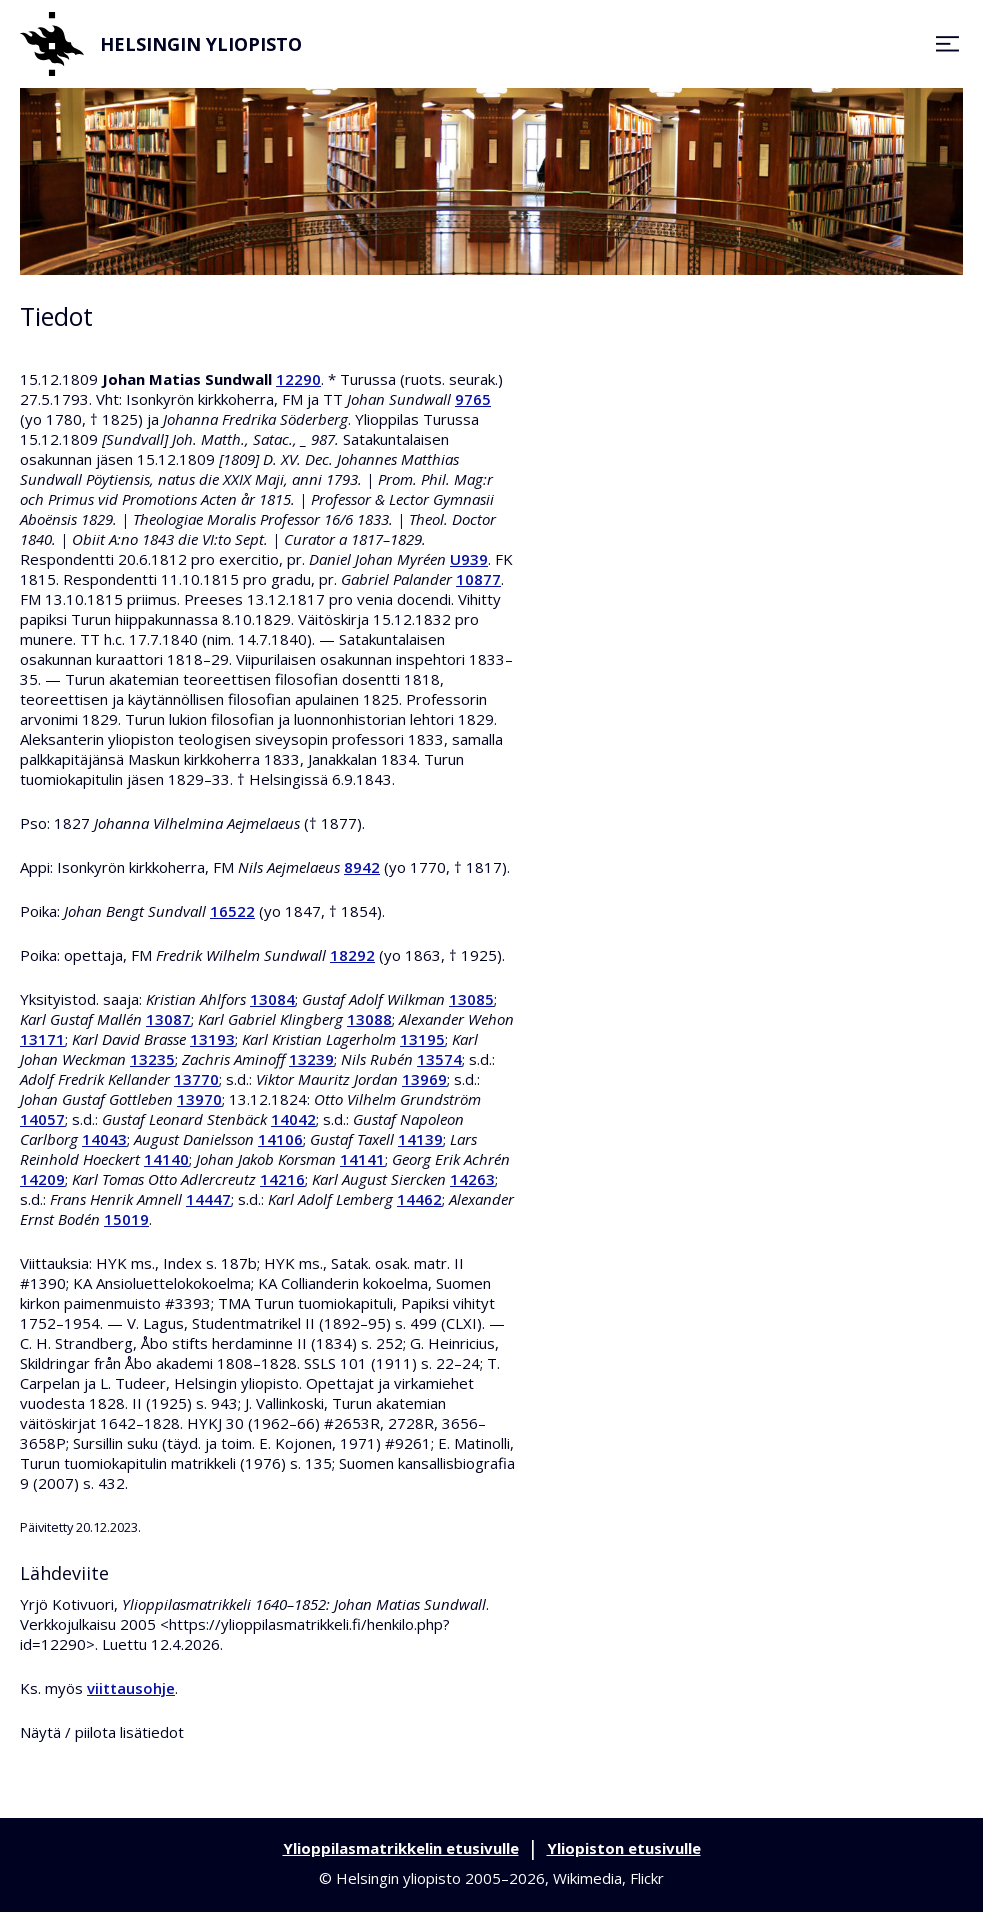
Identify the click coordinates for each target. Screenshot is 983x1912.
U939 (469, 559)
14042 (293, 1119)
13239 (311, 1059)
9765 (473, 399)
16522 (232, 911)
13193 (212, 1039)
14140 (166, 1159)
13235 (152, 1059)
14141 (362, 1159)
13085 (471, 999)
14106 (280, 1139)
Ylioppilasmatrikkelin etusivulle (401, 1848)
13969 (424, 1079)
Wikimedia (587, 1878)
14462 (419, 1199)
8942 (362, 867)
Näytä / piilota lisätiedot (102, 1732)
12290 (298, 379)
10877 (478, 579)
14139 (420, 1139)
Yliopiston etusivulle (624, 1848)
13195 (422, 1039)
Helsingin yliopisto (161, 44)
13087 (168, 1019)
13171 (42, 1039)
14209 (42, 1179)
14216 (282, 1179)
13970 (199, 1099)
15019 (126, 1219)
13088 (369, 1019)
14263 (472, 1179)
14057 (42, 1119)
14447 (208, 1199)
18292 (352, 955)
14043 (104, 1139)
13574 (439, 1059)
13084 (272, 999)
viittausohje (131, 1688)
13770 (196, 1079)
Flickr (647, 1878)
